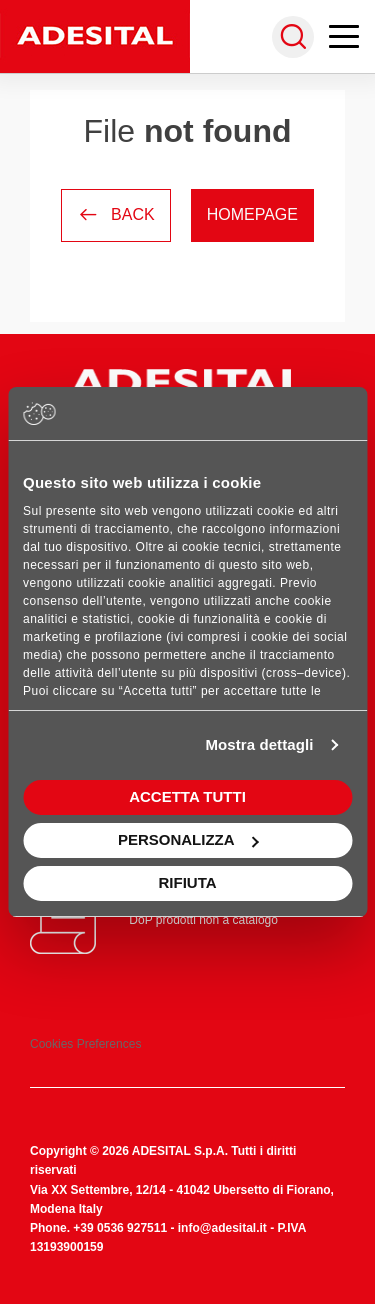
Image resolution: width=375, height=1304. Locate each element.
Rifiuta (187, 882)
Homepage (252, 214)
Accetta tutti (187, 796)
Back (116, 214)
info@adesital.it (222, 1228)
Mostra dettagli (259, 744)
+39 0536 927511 (120, 1228)
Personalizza (188, 839)
